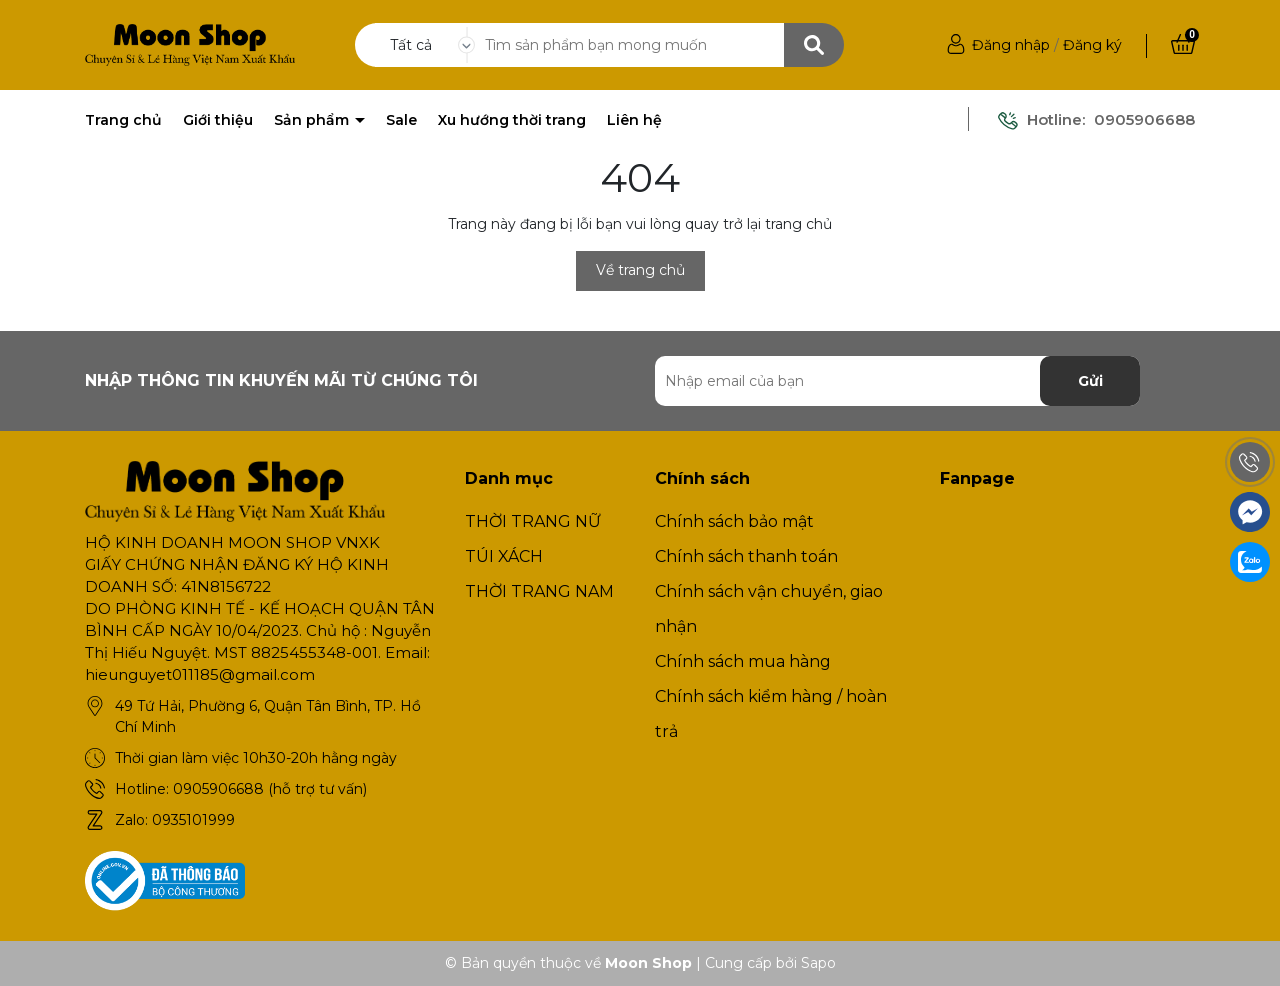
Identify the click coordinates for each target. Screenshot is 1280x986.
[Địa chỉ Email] (897, 381)
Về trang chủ (640, 270)
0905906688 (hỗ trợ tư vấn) (270, 789)
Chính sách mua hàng (743, 661)
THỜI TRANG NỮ (533, 521)
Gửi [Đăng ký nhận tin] (1090, 381)
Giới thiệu (218, 120)
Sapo (818, 963)
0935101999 (193, 820)
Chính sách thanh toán (746, 556)
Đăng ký (1092, 45)
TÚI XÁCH (504, 556)
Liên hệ (634, 120)
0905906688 (1144, 119)
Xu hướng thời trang (512, 120)
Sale (401, 120)
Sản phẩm (313, 120)
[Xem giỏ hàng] (1183, 45)
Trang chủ (123, 120)
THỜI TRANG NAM (539, 591)
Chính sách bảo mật (734, 521)
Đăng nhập (1011, 45)
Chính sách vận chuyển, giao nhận (769, 609)
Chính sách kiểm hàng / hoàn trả (771, 714)
